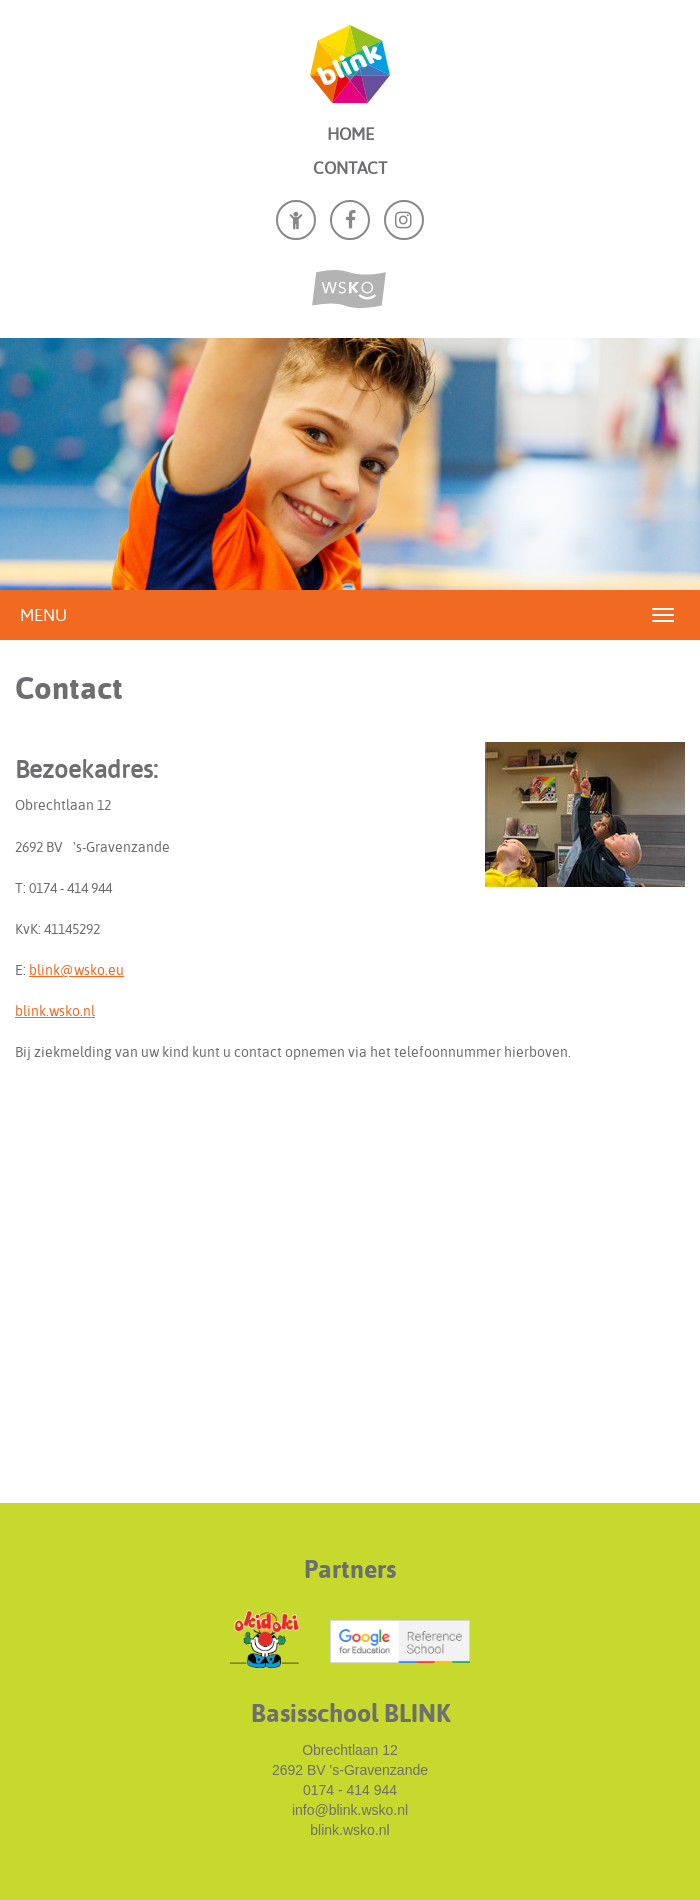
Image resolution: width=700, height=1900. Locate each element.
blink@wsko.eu (76, 970)
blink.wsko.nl (55, 1011)
